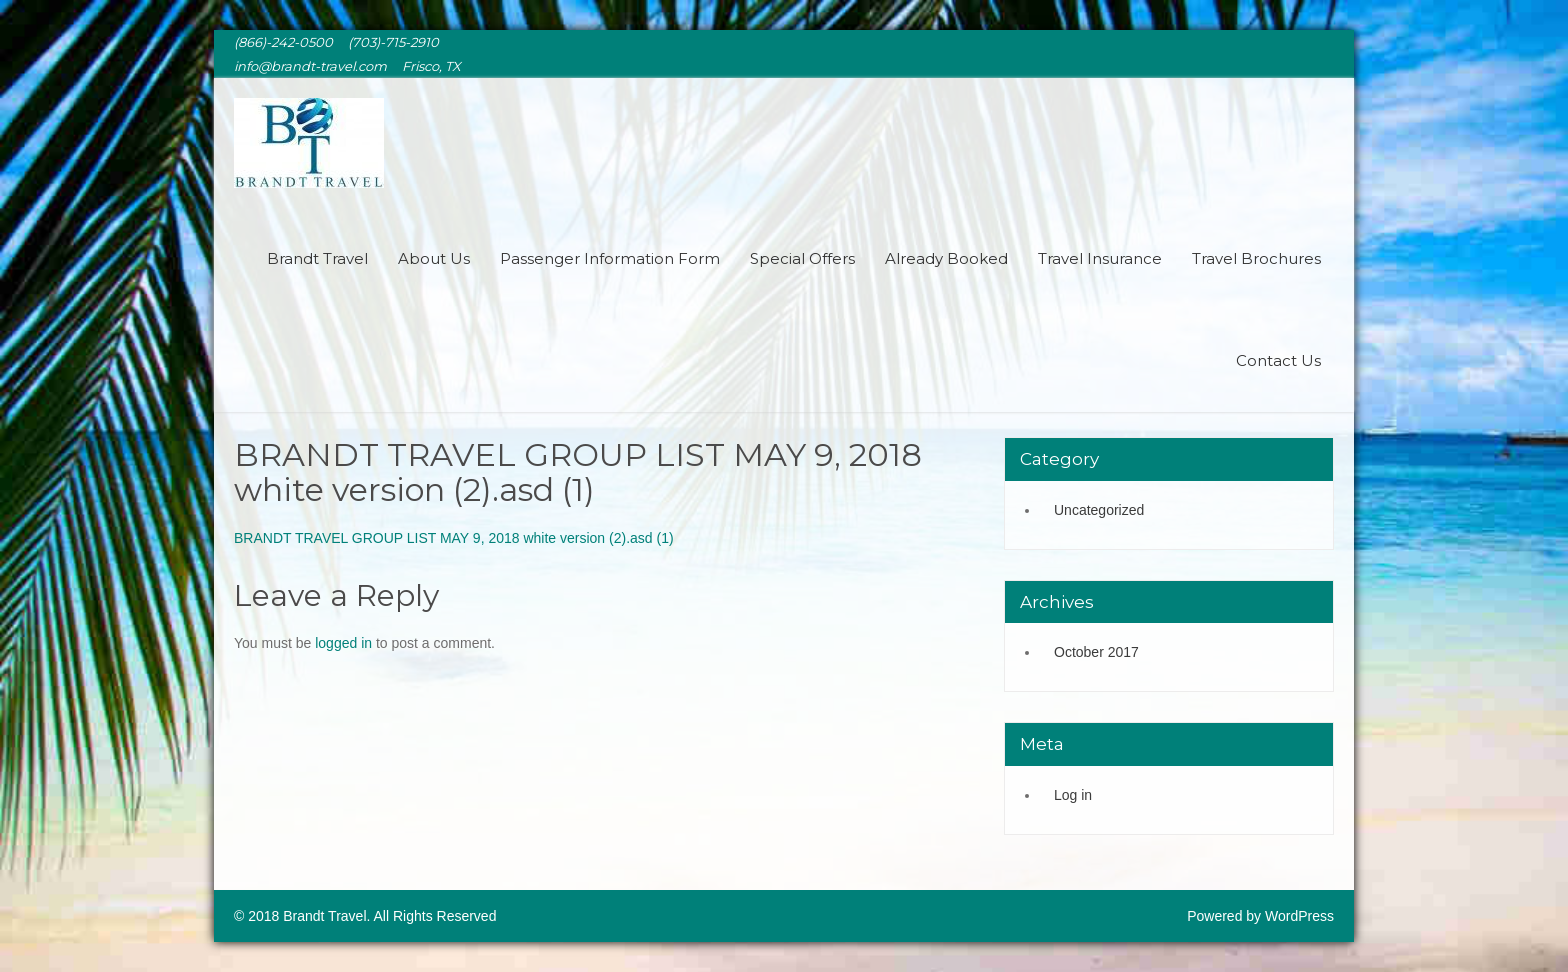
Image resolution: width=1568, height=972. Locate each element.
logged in (343, 643)
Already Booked (946, 258)
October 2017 (1096, 652)
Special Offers (802, 258)
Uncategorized (1099, 510)
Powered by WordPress (1260, 916)
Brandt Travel (317, 258)
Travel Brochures (1256, 258)
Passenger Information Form (610, 258)
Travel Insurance (1100, 258)
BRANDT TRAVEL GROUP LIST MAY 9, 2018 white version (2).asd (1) (454, 538)
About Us (434, 258)
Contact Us (1278, 360)
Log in (1073, 795)
